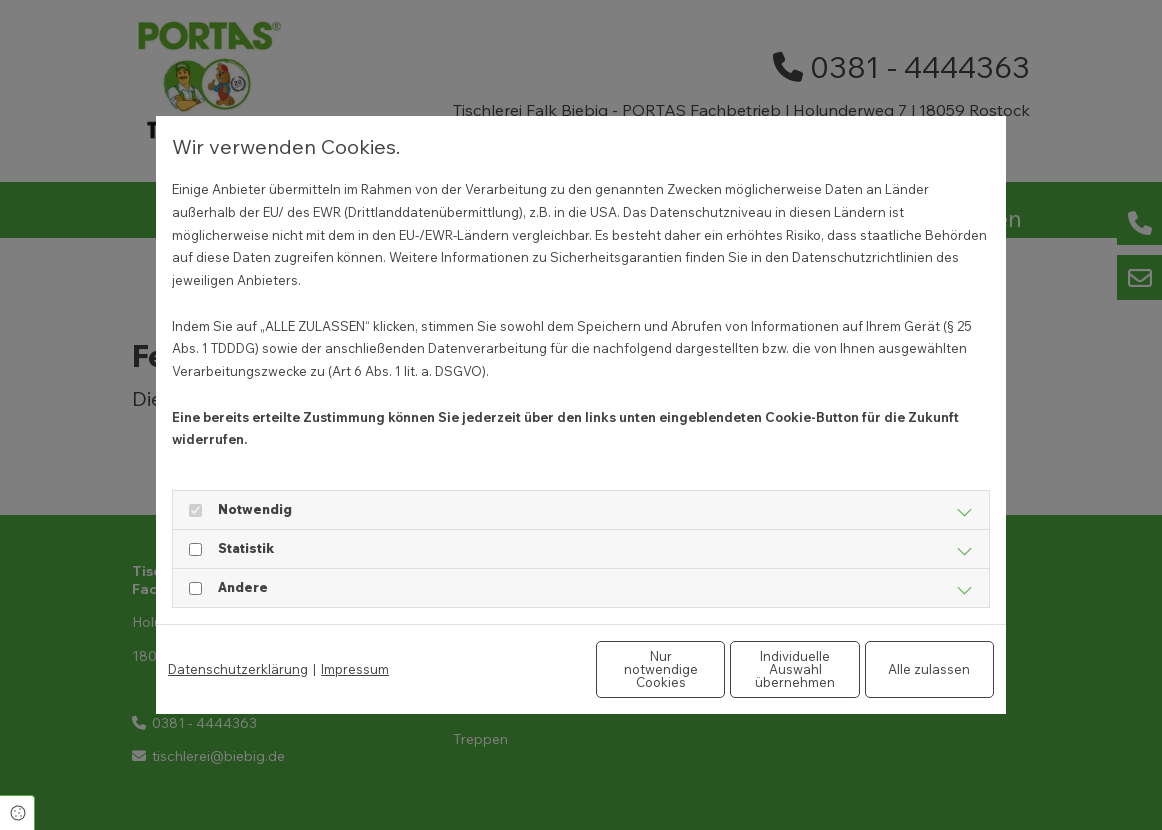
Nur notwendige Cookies (521, 668)
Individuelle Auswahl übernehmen (712, 668)
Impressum (355, 669)
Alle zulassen (902, 669)
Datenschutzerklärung (238, 669)
